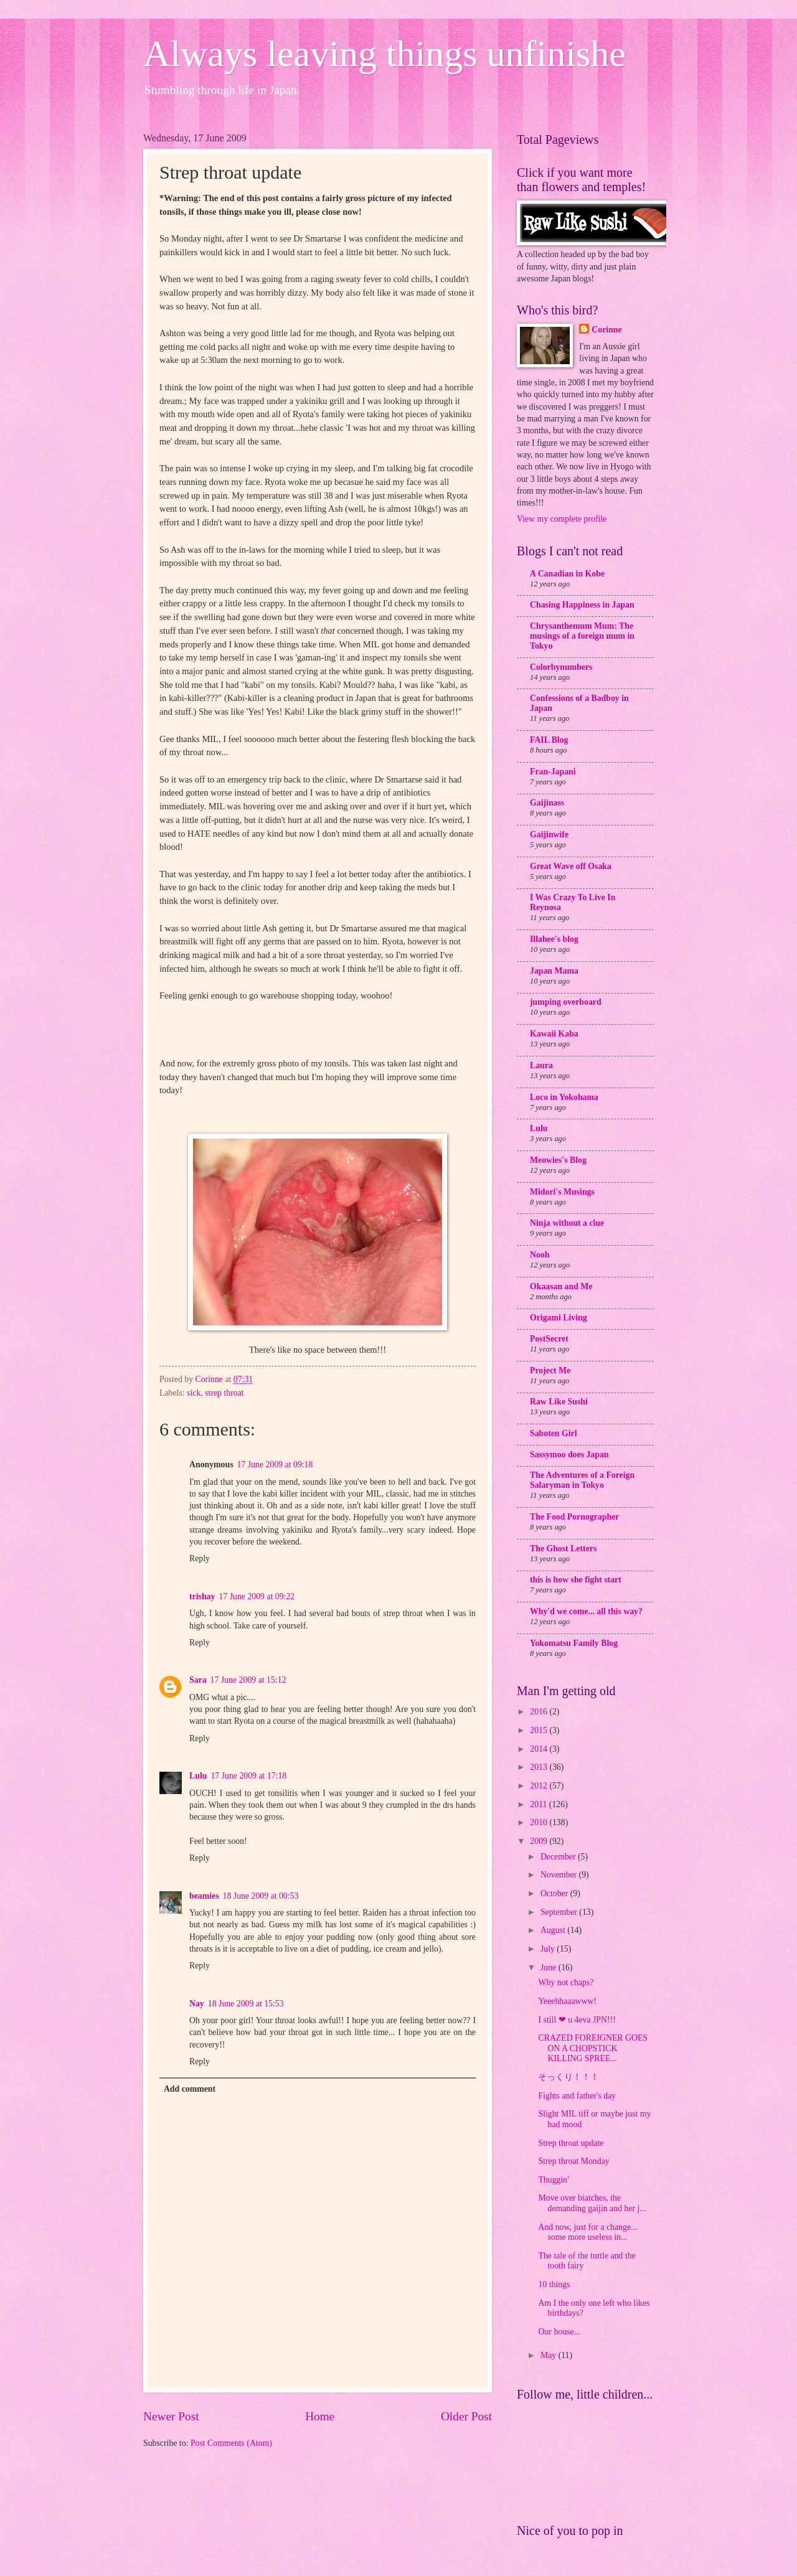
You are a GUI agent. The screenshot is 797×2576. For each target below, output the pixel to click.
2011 (539, 1804)
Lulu (198, 1775)
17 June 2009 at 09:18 (275, 1464)
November (559, 1874)
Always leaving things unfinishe (384, 53)
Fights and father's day (577, 2095)
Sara (198, 1680)
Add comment (189, 2089)
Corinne (606, 329)
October (555, 1893)
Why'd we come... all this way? (586, 1611)
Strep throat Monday (573, 2161)
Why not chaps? (565, 1982)
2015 (539, 1730)
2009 (539, 1841)
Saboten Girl (553, 1433)
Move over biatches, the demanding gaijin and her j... (592, 2203)
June (549, 1967)
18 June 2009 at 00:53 (261, 1896)
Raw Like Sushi (559, 1401)
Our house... (559, 2331)
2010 (539, 1822)
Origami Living (558, 1317)
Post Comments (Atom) (231, 2443)
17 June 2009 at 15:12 (248, 1680)
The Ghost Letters (563, 1548)
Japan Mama (554, 970)
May (549, 2355)
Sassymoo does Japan (569, 1454)
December (559, 1856)
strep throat (224, 1393)
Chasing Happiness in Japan (582, 604)
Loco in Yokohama (564, 1097)
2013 (539, 1767)
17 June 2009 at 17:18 (248, 1775)
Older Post (466, 2416)
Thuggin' (553, 2179)
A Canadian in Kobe (567, 573)
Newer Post (171, 2416)
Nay (196, 2003)
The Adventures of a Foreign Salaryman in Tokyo (582, 1480)
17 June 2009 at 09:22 (257, 1596)
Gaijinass (547, 802)
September (559, 1912)
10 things (554, 2284)
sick (193, 1393)
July (548, 1948)
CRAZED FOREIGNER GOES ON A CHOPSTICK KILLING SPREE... (593, 2048)
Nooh (539, 1254)
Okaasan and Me (561, 1286)
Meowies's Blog (558, 1160)
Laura (541, 1065)
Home (319, 2416)
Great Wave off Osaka (570, 866)
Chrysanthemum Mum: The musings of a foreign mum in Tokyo (582, 636)
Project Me (550, 1370)
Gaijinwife (549, 834)
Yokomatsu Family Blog (574, 1643)
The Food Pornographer (574, 1516)
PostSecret (549, 1338)
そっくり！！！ (568, 2077)
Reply (199, 1558)
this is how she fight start (575, 1579)
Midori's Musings (562, 1191)
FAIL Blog (549, 740)
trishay (202, 1596)
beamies (204, 1896)
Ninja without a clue (567, 1223)
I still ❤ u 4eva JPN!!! (576, 2019)
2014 (539, 1749)
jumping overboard (565, 1002)
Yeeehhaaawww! (567, 2001)
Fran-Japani (553, 771)
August (553, 1930)
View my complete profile (561, 519)
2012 (539, 1785)
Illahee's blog (554, 939)
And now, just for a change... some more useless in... (587, 2232)
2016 (539, 1711)
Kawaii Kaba (554, 1033)
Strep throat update (570, 2143)
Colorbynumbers (561, 667)
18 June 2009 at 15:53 (246, 2003)
